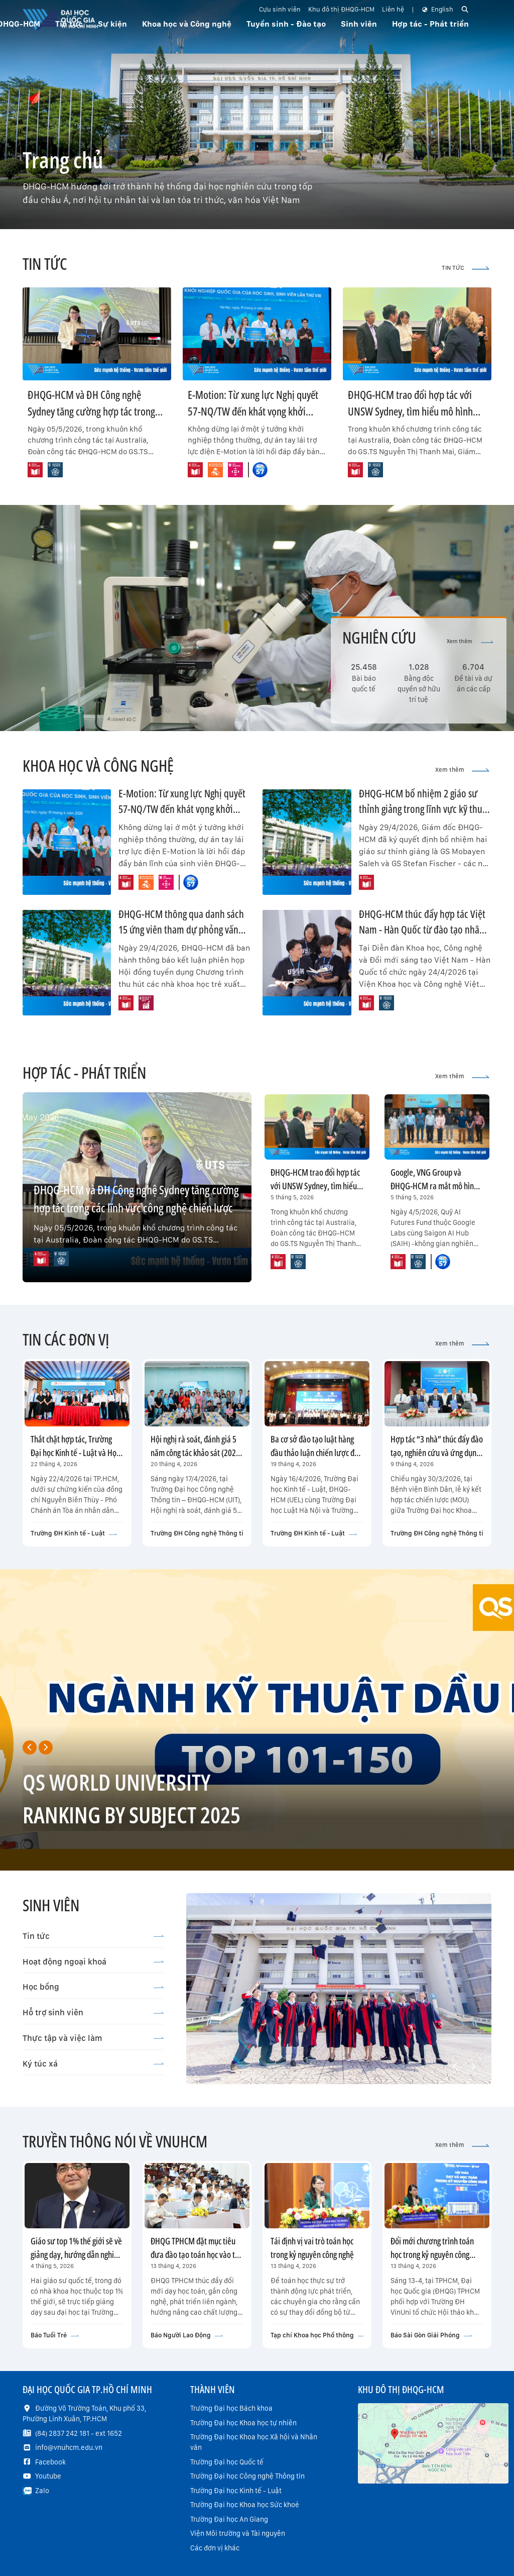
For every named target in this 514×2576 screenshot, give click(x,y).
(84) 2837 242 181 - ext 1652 (78, 2433)
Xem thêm (470, 641)
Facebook (50, 2462)
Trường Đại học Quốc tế (227, 2462)
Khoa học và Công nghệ (186, 24)
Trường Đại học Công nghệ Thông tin (247, 2476)
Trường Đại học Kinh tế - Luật (236, 2491)
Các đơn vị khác (214, 2548)
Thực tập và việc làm (93, 2038)
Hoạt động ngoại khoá (93, 1961)
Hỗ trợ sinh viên (93, 2012)
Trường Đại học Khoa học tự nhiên (243, 2423)
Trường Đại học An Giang (229, 2519)
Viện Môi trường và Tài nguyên (237, 2533)
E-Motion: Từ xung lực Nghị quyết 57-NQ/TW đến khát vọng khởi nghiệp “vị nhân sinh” (253, 411)
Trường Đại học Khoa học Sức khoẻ (244, 2505)
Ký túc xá (93, 2063)
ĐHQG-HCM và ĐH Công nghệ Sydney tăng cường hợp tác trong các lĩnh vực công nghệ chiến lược (93, 411)
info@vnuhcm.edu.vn (68, 2447)
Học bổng (93, 1987)
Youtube (48, 2476)
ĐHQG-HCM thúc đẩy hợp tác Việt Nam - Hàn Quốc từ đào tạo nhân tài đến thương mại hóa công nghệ (424, 930)
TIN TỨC (465, 267)
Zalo (42, 2491)
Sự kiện (112, 24)
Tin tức (93, 1936)
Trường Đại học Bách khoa (231, 2408)
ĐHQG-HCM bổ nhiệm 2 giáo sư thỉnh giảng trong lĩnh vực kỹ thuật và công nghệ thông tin (424, 809)
